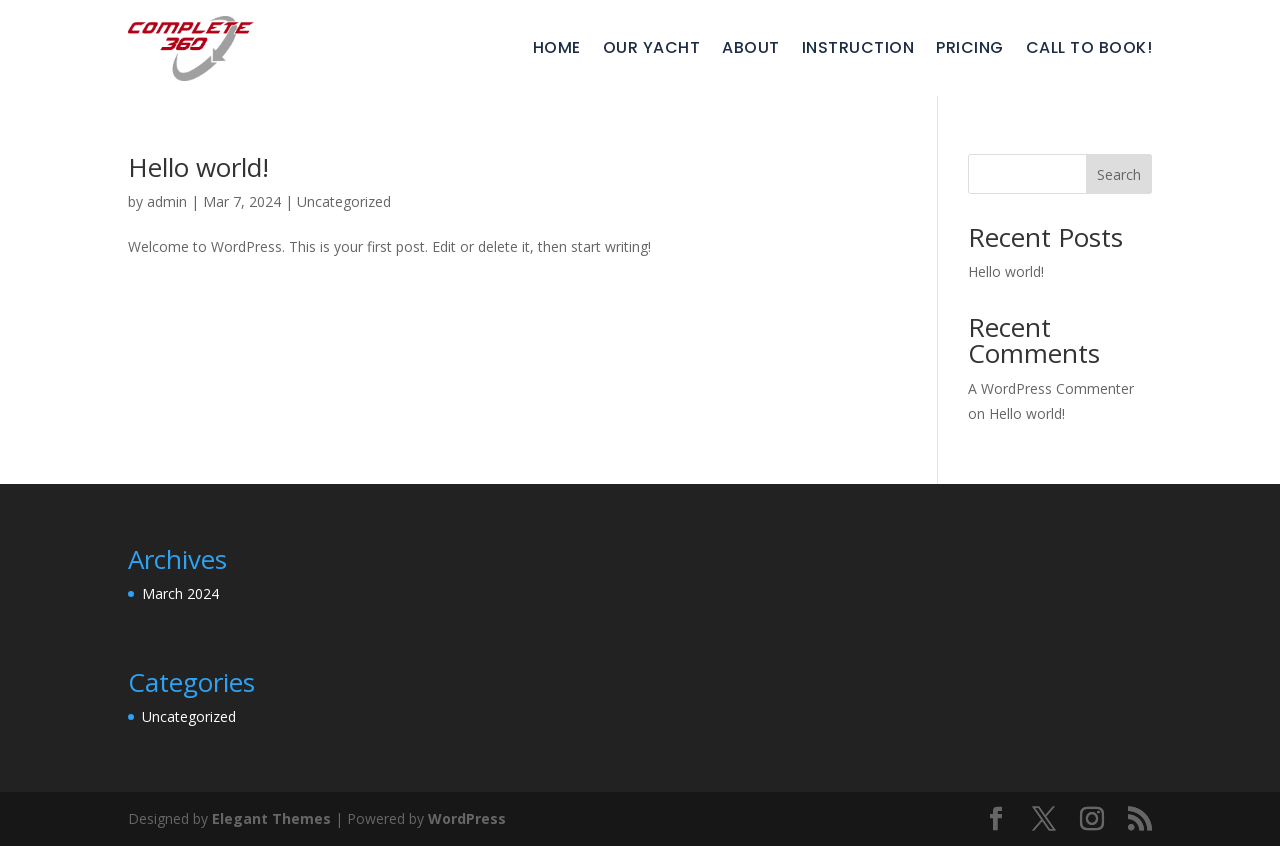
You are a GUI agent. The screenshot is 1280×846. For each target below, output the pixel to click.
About (751, 47)
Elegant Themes (271, 818)
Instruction (858, 47)
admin (167, 201)
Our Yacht (652, 47)
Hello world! (198, 167)
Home (557, 47)
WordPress (467, 818)
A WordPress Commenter (1051, 388)
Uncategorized (344, 201)
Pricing (970, 47)
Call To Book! (1089, 47)
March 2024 (180, 593)
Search (1119, 174)
